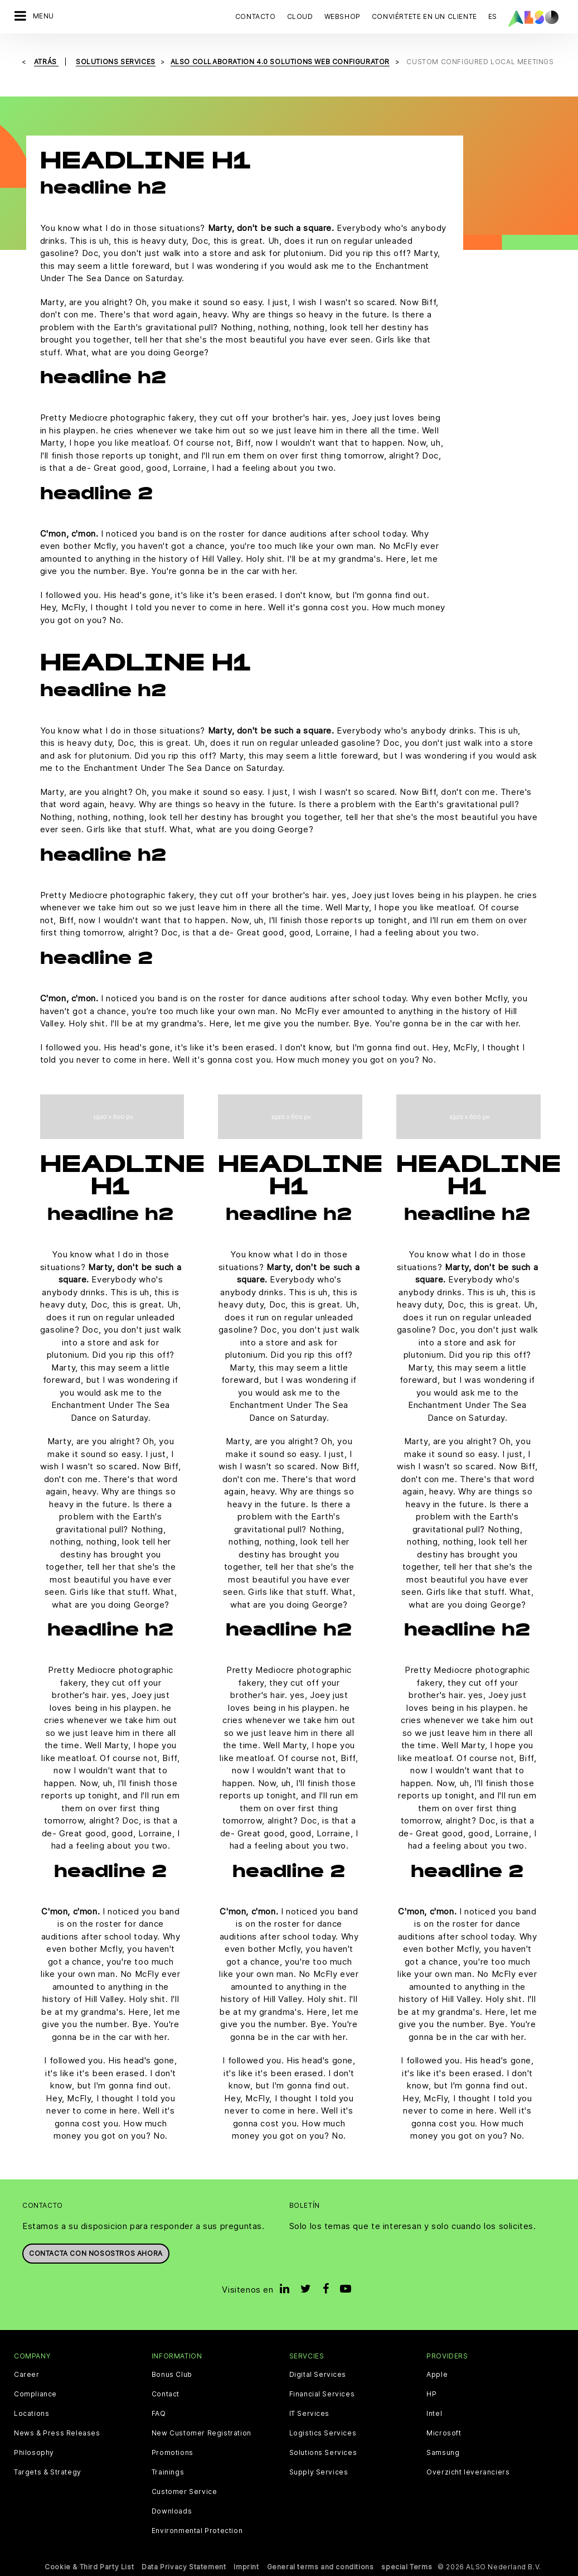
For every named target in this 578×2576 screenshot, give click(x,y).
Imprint (246, 2567)
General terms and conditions (320, 2567)
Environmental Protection (197, 2531)
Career (27, 2375)
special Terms (406, 2567)
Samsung (442, 2453)
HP (431, 2394)
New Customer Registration (201, 2433)
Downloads (172, 2511)
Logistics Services (323, 2433)
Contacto (255, 16)
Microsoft (443, 2433)
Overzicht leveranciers (467, 2472)
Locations (31, 2414)
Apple (437, 2375)
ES (492, 16)
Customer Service (184, 2492)
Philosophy (34, 2453)
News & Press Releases (57, 2433)
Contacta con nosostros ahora (96, 2253)
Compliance (35, 2394)
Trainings (168, 2472)
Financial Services (322, 2394)
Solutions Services (323, 2453)
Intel (434, 2414)
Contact (165, 2394)
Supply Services (318, 2472)
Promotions (172, 2453)
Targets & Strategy (47, 2472)
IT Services (309, 2414)
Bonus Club (172, 2375)
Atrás (46, 61)
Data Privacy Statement (184, 2567)
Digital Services (318, 2375)
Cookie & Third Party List (89, 2567)
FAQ (159, 2414)
